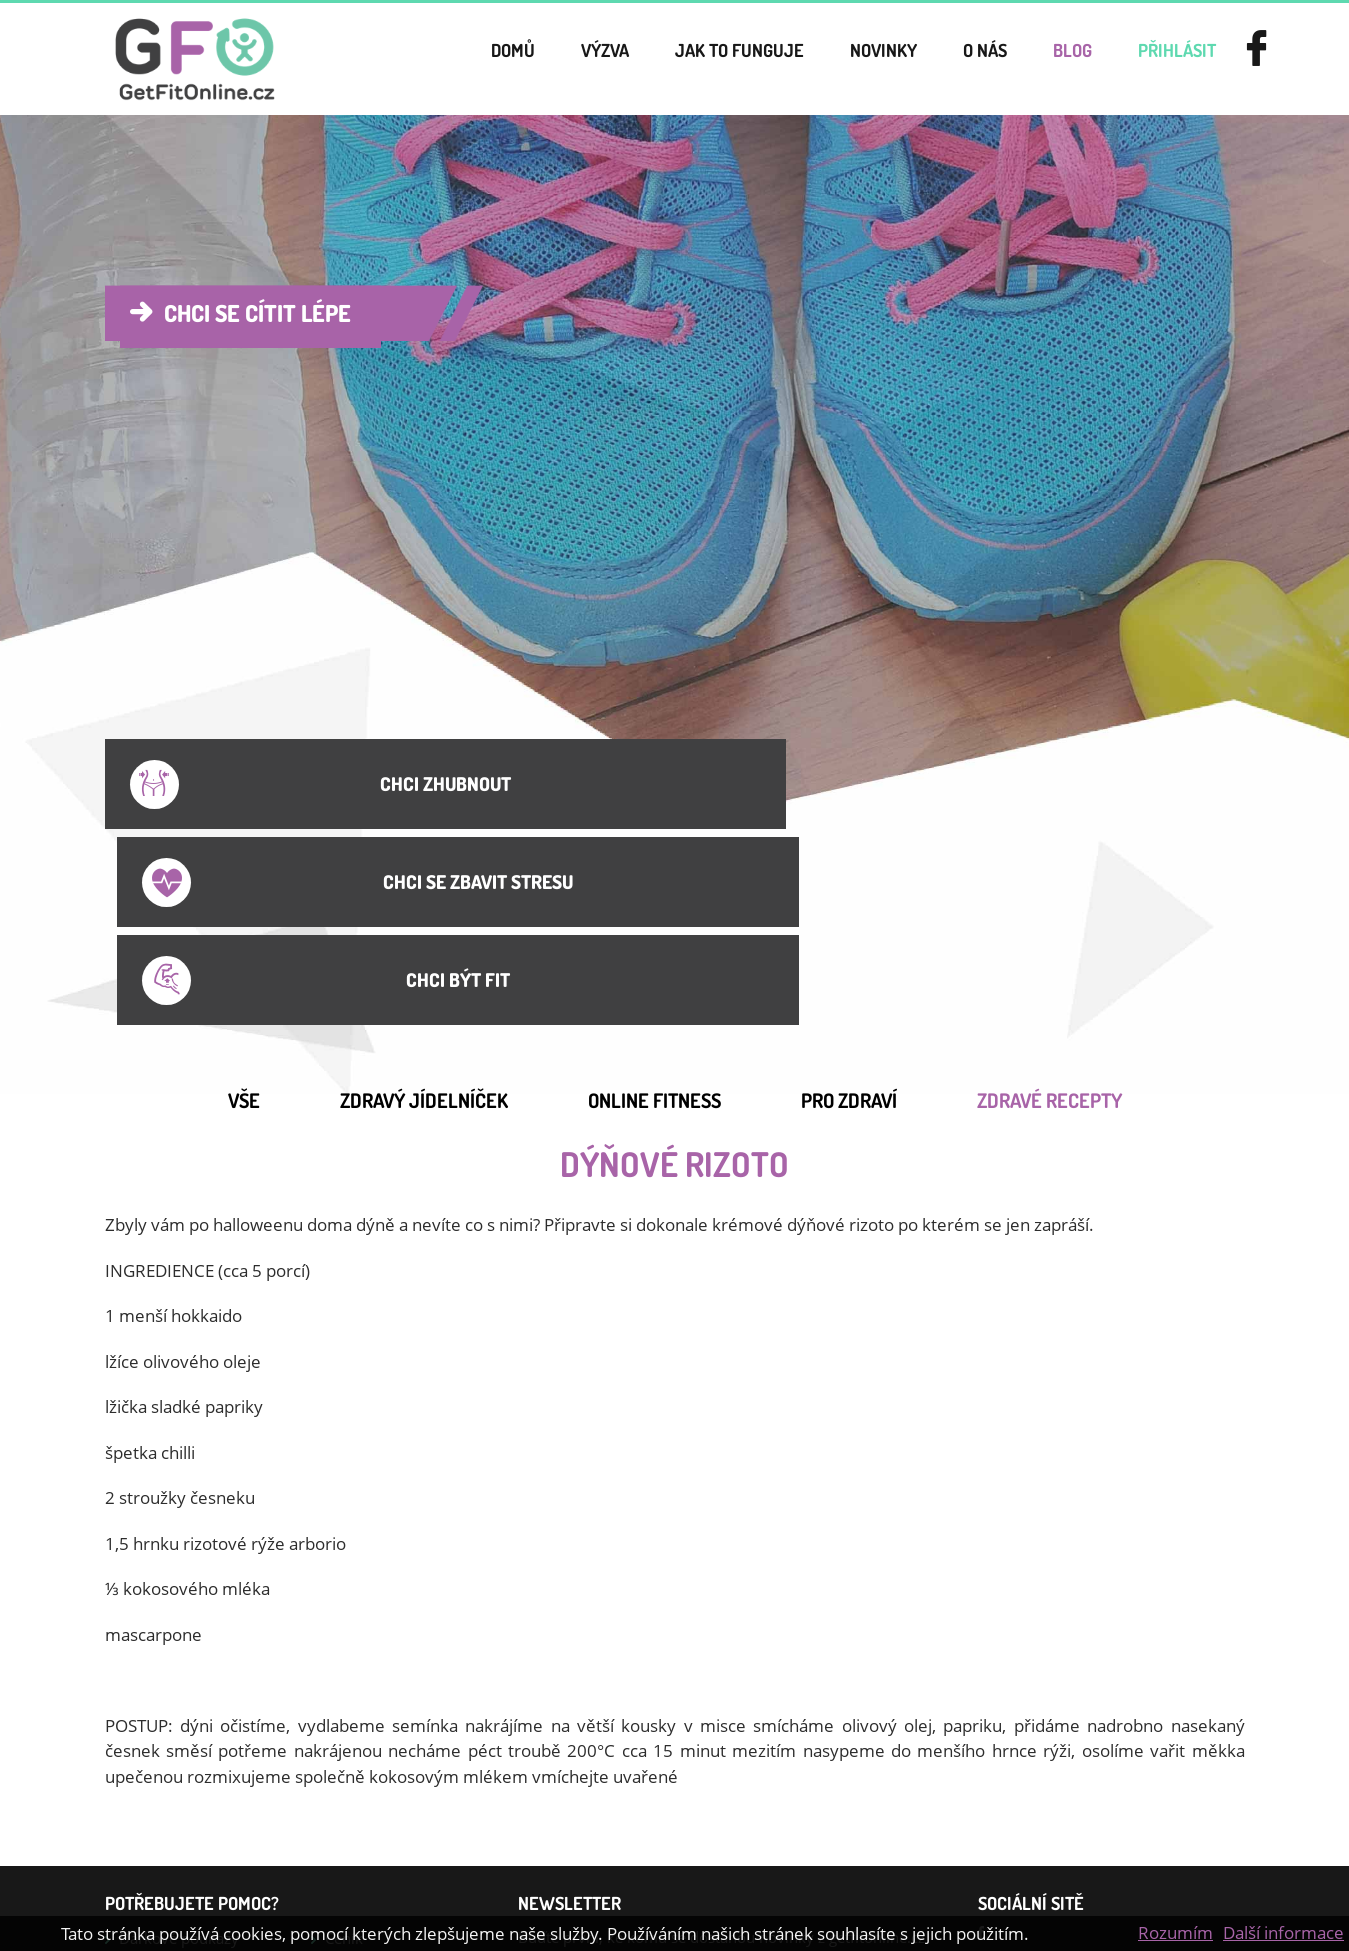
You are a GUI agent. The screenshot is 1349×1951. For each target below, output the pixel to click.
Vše (244, 896)
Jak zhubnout (164, 1836)
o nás (958, 59)
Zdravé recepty (1049, 896)
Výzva (543, 59)
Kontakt (351, 1768)
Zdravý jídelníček (424, 896)
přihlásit (1167, 59)
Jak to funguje (690, 59)
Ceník (344, 1734)
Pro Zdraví (849, 896)
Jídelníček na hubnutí (191, 1802)
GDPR (345, 1836)
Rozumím (1175, 1932)
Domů (442, 59)
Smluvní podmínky (184, 1768)
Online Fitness (654, 896)
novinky (847, 59)
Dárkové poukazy (179, 1734)
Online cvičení (373, 1802)
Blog (1053, 59)
